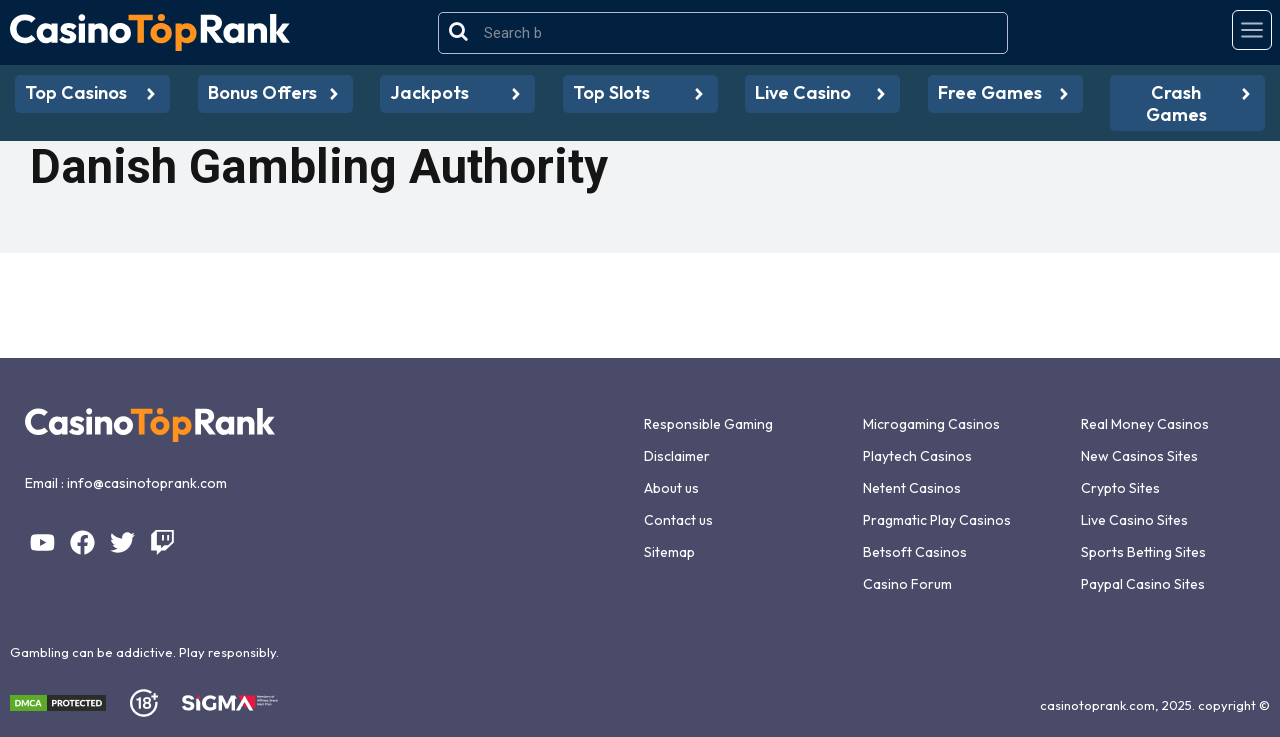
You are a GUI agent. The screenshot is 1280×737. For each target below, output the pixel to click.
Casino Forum (907, 584)
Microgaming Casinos (931, 424)
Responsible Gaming (708, 424)
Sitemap (669, 552)
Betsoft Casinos (915, 552)
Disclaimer (677, 456)
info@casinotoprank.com (147, 483)
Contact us (678, 520)
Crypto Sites (1120, 488)
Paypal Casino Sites (1143, 584)
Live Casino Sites (1134, 520)
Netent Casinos (912, 488)
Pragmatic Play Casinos (937, 520)
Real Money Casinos (1145, 424)
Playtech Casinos (917, 456)
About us (671, 488)
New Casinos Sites (1139, 456)
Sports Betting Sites (1143, 552)
